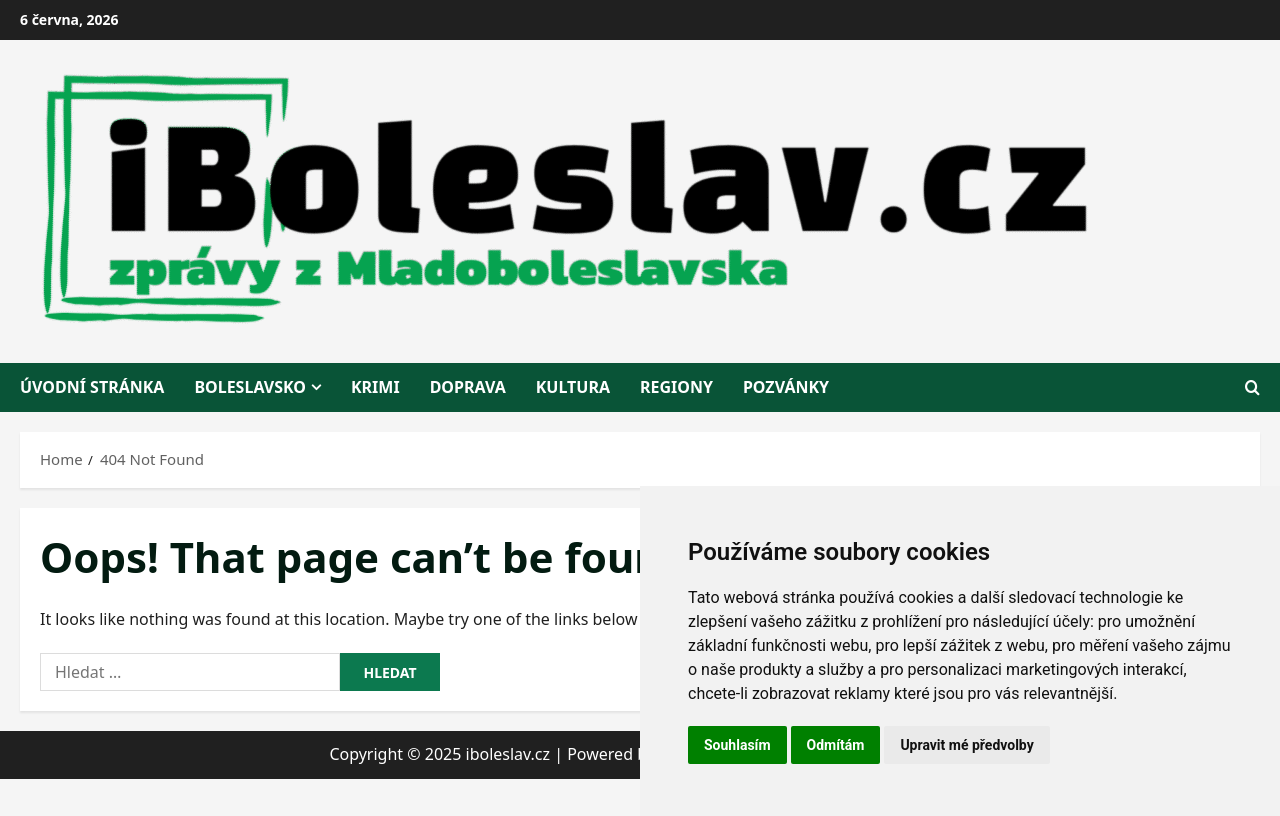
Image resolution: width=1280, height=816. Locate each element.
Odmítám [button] (836, 745)
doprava (468, 387)
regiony (676, 387)
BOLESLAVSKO (250, 387)
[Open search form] (1252, 387)
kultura (573, 387)
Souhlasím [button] (737, 745)
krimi (375, 387)
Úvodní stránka (92, 387)
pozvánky (786, 387)
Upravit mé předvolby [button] (966, 745)
